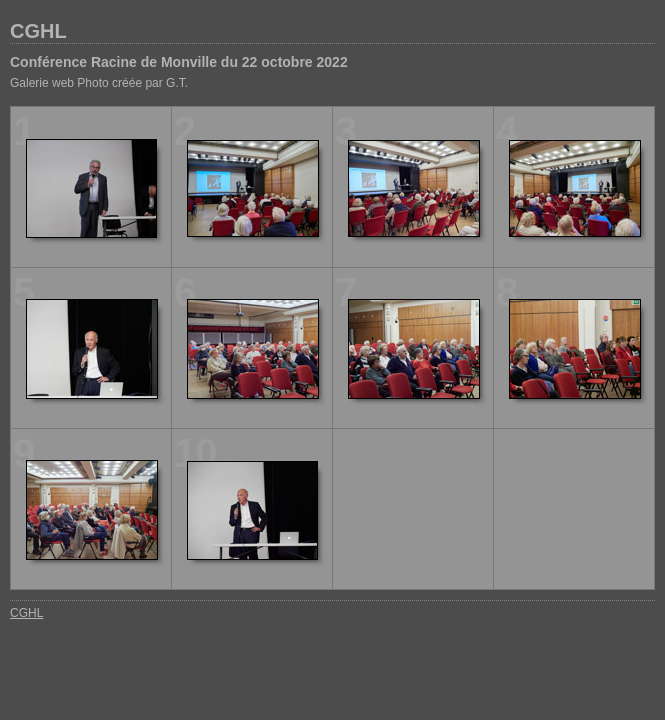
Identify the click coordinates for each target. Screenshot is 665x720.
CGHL (38, 31)
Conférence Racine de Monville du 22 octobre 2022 (179, 62)
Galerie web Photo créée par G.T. (99, 83)
